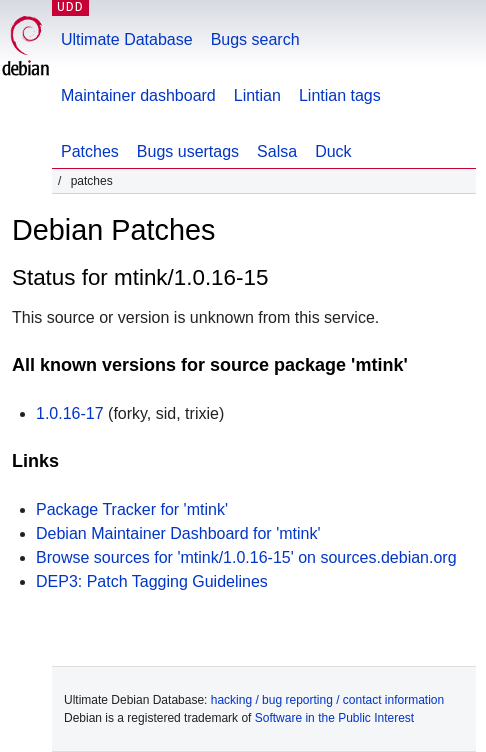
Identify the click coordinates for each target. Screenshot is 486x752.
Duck (333, 151)
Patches (90, 151)
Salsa (277, 151)
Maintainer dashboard (138, 95)
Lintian (257, 95)
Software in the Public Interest (334, 718)
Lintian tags (340, 95)
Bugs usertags (188, 151)
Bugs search (255, 39)
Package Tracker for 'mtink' (132, 509)
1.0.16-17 (70, 413)
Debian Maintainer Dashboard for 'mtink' (178, 533)
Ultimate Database (127, 39)
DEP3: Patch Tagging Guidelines (152, 581)
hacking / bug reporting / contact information (327, 700)
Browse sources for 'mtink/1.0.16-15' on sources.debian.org (246, 557)
